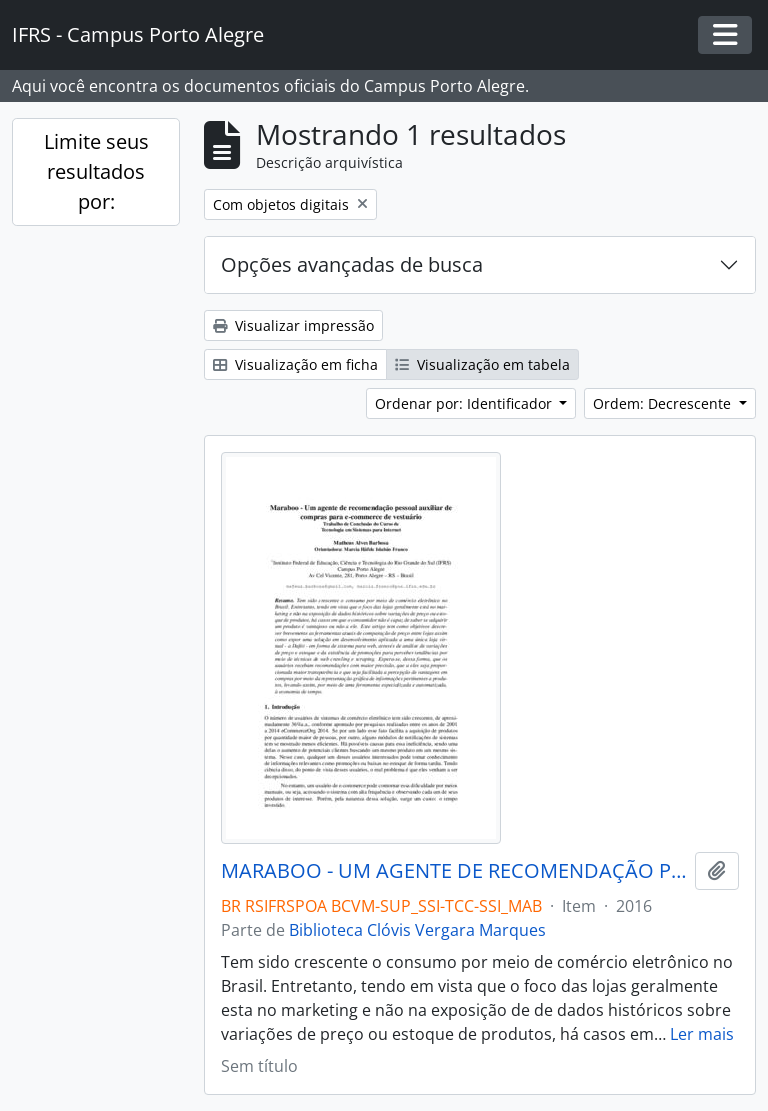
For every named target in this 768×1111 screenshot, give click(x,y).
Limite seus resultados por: (96, 171)
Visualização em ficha (295, 364)
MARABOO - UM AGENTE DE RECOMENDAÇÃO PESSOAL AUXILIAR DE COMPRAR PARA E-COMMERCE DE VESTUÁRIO (454, 871)
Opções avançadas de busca (352, 264)
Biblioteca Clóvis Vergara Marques (417, 930)
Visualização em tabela (482, 364)
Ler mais (702, 1034)
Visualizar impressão (293, 325)
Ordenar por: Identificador (465, 403)
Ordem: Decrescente (664, 403)
